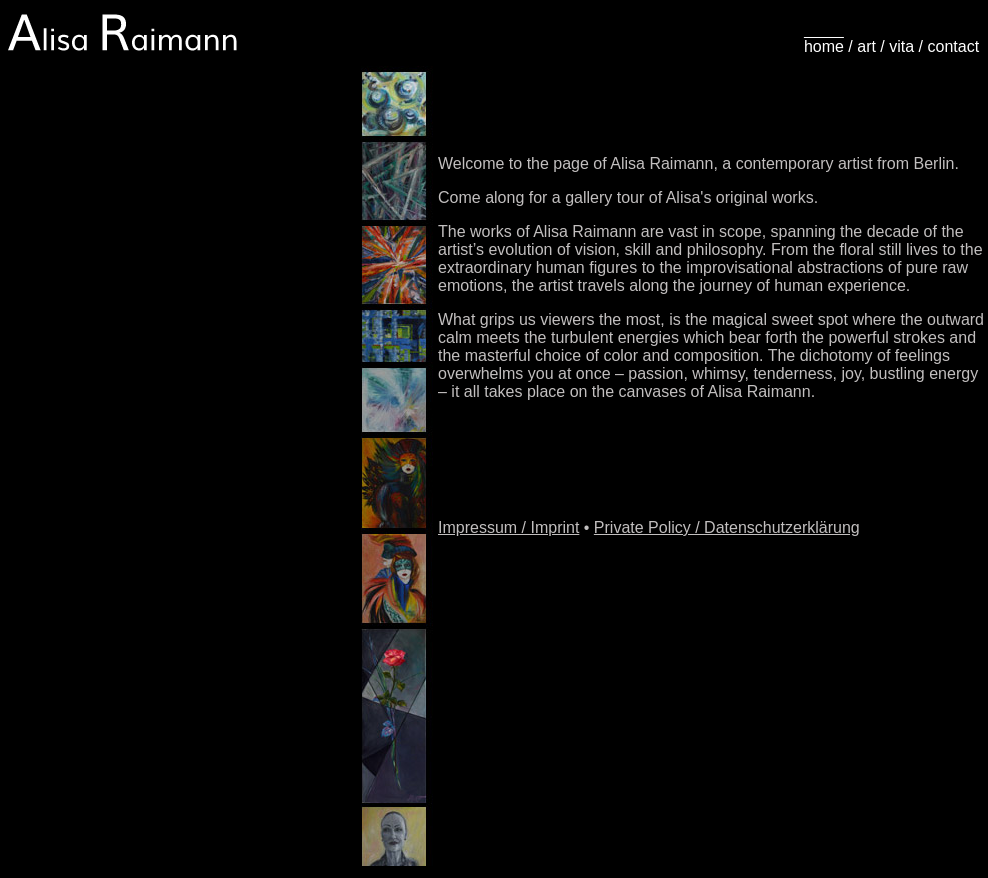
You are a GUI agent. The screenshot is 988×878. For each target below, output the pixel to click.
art (866, 46)
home (824, 46)
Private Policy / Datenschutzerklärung (727, 527)
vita (901, 46)
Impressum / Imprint (508, 527)
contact (954, 46)
